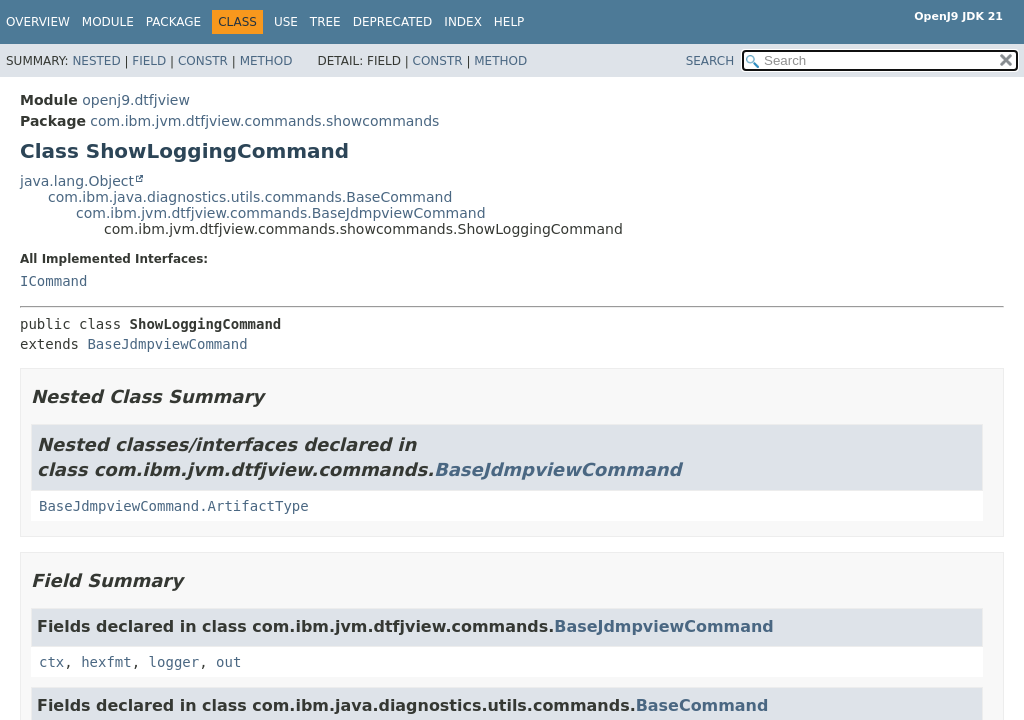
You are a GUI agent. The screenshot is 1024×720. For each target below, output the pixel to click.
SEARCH (710, 61)
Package (173, 22)
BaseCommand (702, 705)
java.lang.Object (77, 181)
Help (509, 22)
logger (174, 662)
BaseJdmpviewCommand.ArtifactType (174, 506)
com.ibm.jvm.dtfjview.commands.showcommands (264, 121)
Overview (38, 22)
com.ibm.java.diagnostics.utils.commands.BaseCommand (250, 197)
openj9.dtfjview (136, 100)
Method (266, 61)
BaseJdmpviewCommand (167, 344)
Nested (96, 61)
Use (286, 22)
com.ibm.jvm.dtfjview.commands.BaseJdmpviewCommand (281, 213)
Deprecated (393, 22)
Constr (203, 61)
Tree (325, 22)
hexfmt (106, 662)
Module (108, 22)
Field (149, 61)
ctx (51, 662)
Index (463, 22)
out (228, 662)
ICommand (53, 281)
